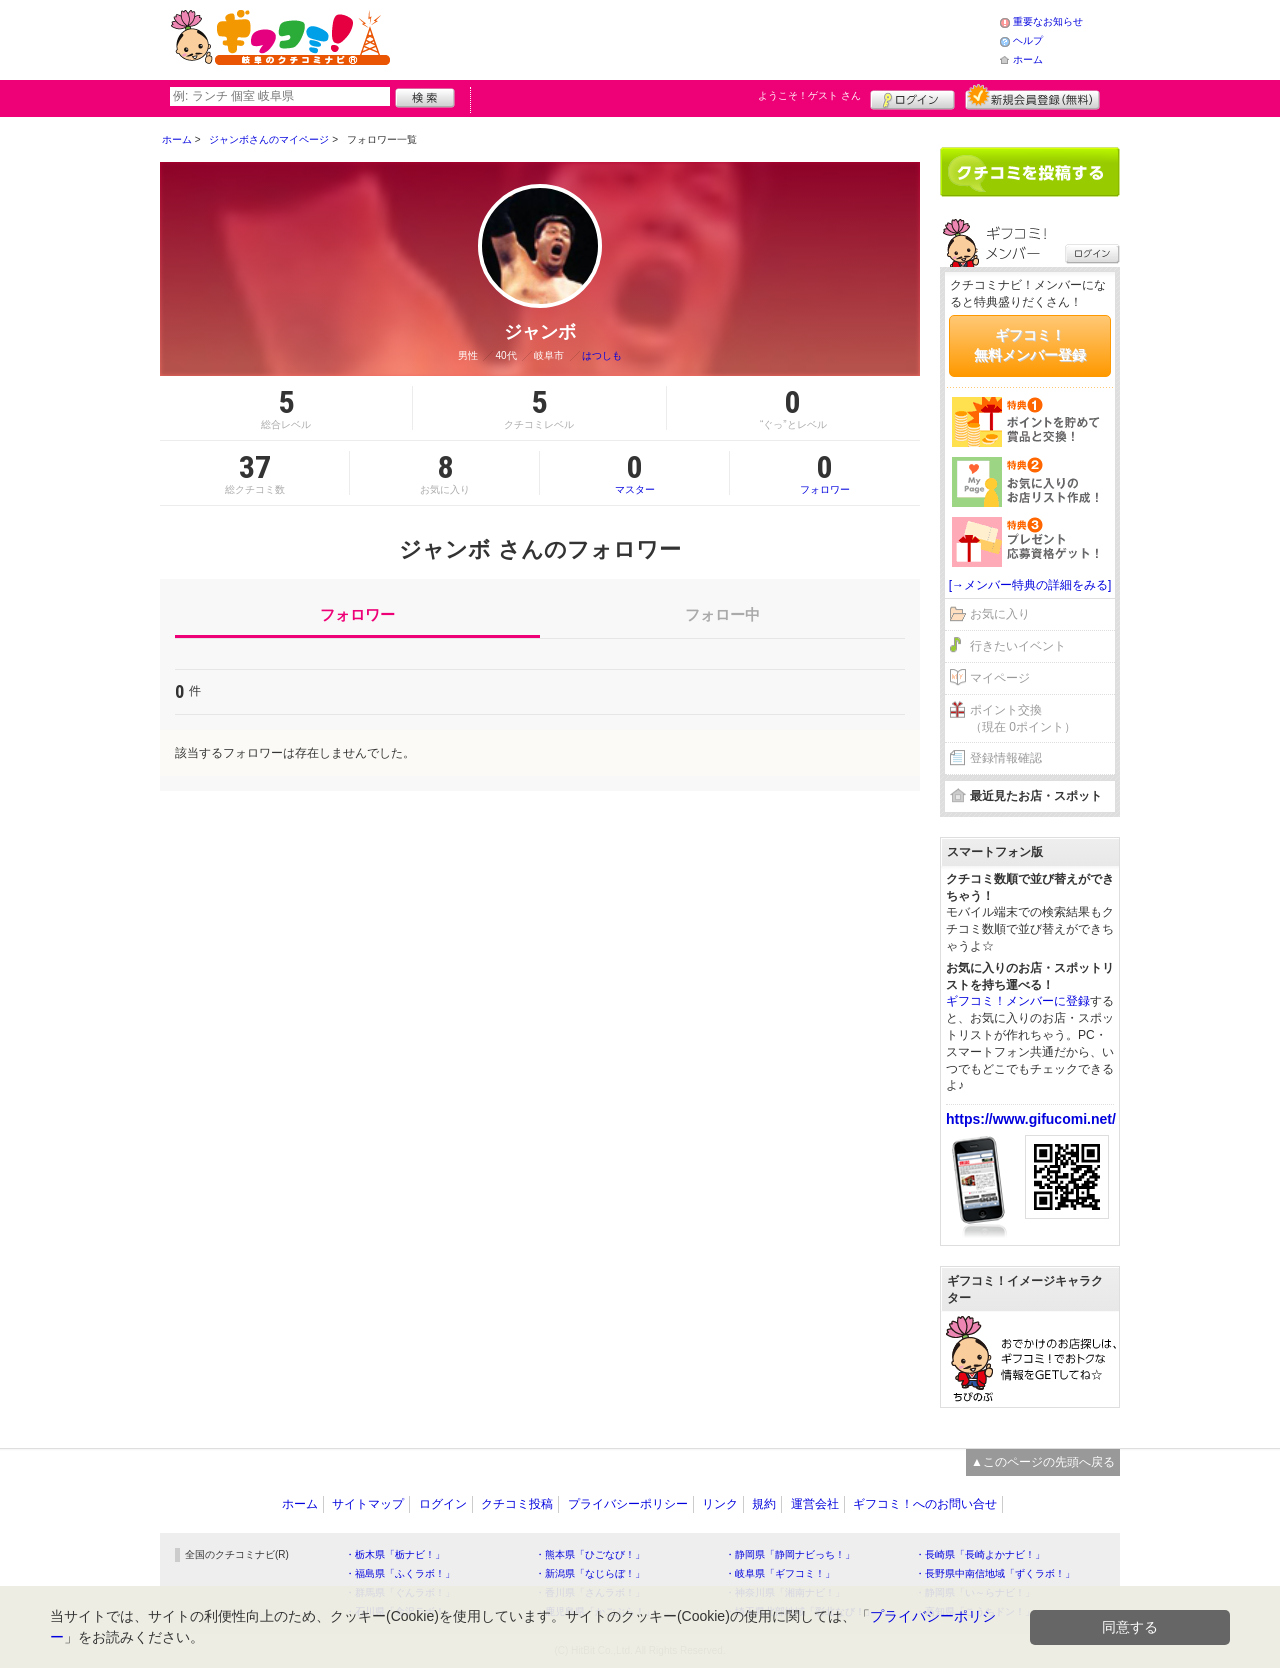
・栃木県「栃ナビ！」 (395, 1554)
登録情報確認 (1006, 758)
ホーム (1028, 59)
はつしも (602, 355)
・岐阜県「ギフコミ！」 (780, 1573)
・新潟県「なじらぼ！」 (590, 1573)
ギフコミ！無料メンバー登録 (1030, 345)
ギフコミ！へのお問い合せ (925, 1504)
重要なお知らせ (1048, 21)
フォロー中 (722, 614)
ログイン (912, 97)
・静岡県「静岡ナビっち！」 (790, 1554)
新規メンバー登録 (1032, 97)
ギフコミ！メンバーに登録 (1018, 1001)
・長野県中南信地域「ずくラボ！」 (995, 1573)
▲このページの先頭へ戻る (1043, 1462)
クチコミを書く (1030, 172)
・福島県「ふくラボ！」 (400, 1573)
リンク (720, 1504)
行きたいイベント (1018, 646)
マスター (634, 473)
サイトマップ (368, 1504)
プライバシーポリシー (628, 1504)
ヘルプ (1028, 40)
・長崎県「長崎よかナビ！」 (980, 1554)
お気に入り (1000, 614)
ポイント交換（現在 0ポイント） (1023, 718)
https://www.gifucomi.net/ (1031, 1119)
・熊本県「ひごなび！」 (590, 1554)
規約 (764, 1504)
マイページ (1000, 678)
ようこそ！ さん (809, 95)
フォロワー (825, 473)
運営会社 (815, 1504)
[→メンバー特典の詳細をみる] (1030, 585)
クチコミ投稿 (517, 1504)
